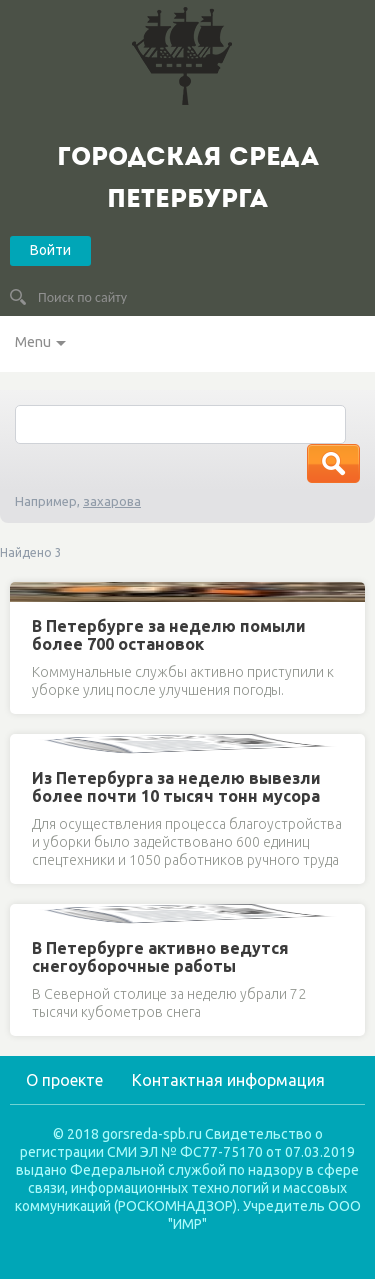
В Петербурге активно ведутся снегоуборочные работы (160, 957)
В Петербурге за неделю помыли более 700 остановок (169, 635)
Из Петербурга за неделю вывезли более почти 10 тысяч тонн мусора (176, 787)
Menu (33, 342)
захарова (112, 501)
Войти (50, 250)
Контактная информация (228, 1080)
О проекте (64, 1080)
